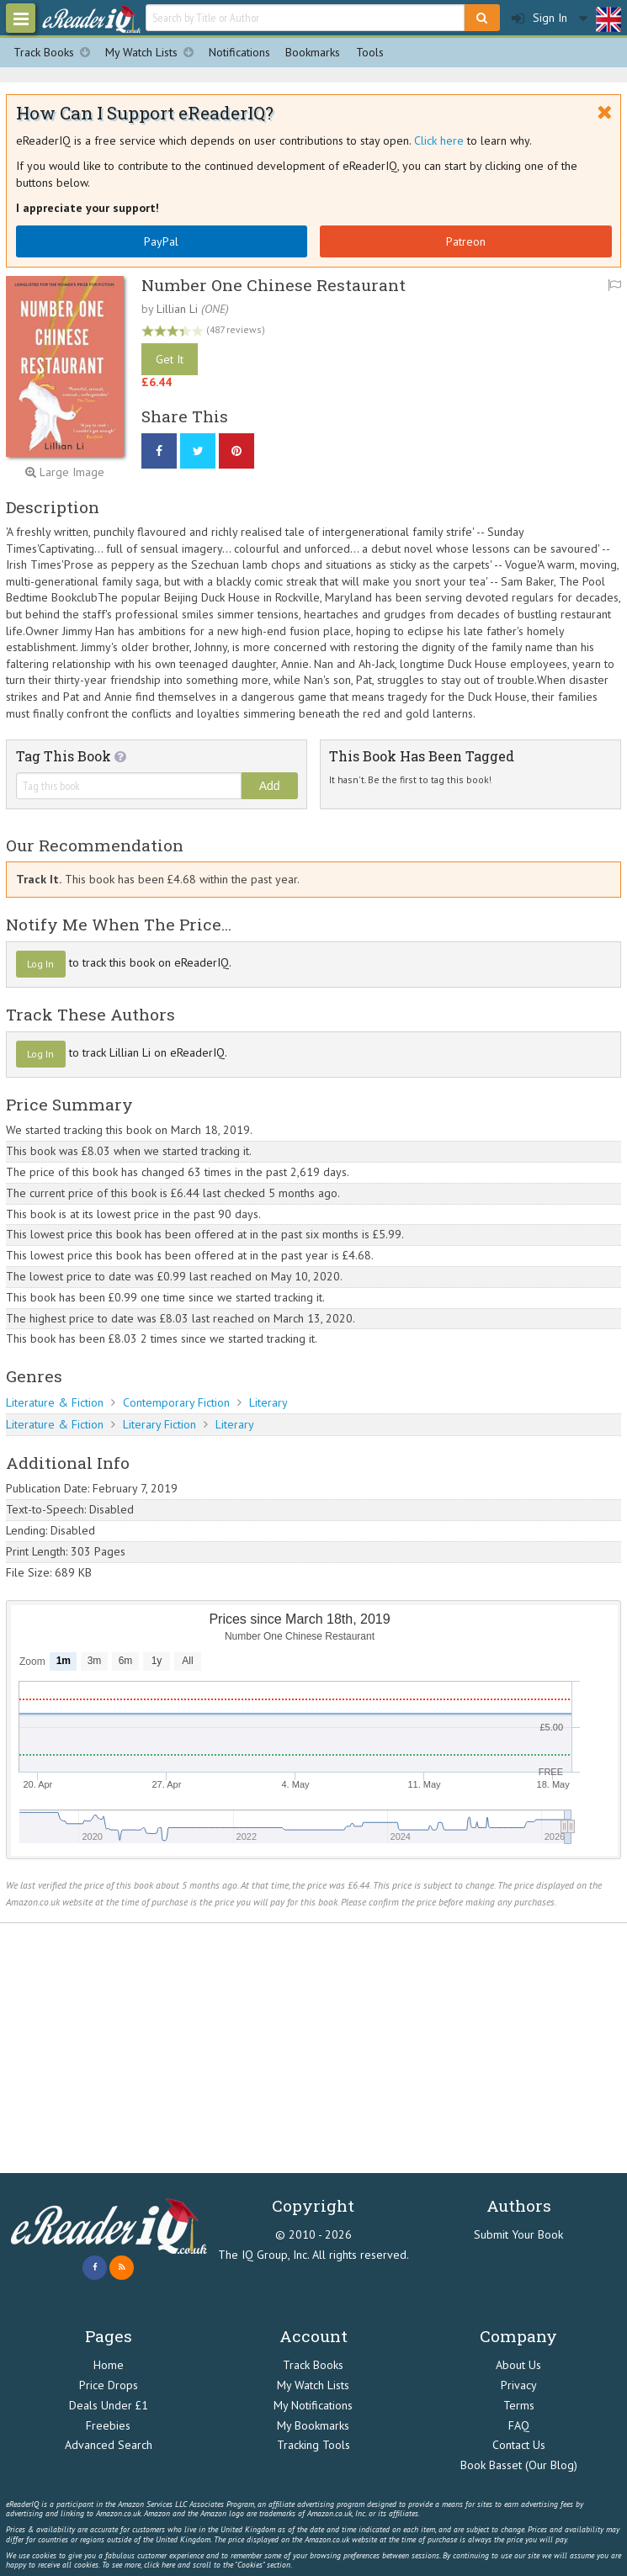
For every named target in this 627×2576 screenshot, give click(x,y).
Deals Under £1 (108, 2405)
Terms (518, 2405)
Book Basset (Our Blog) (518, 2465)
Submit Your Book (518, 2234)
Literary (268, 1402)
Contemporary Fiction (176, 1402)
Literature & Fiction (55, 1402)
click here (159, 2564)
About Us (518, 2364)
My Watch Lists (153, 52)
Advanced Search (108, 2444)
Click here (439, 140)
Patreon (466, 241)
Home (108, 2364)
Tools (370, 52)
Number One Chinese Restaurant (273, 284)
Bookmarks (312, 52)
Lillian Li (177, 308)
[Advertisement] (313, 2048)
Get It (169, 359)
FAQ (518, 2425)
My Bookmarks (313, 2425)
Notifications (239, 52)
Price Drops (108, 2385)
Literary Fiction (159, 1424)
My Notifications (313, 2405)
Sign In (539, 18)
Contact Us (518, 2444)
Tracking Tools (313, 2444)
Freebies (108, 2425)
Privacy (519, 2385)
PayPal (161, 241)
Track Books (55, 52)
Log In (40, 963)
